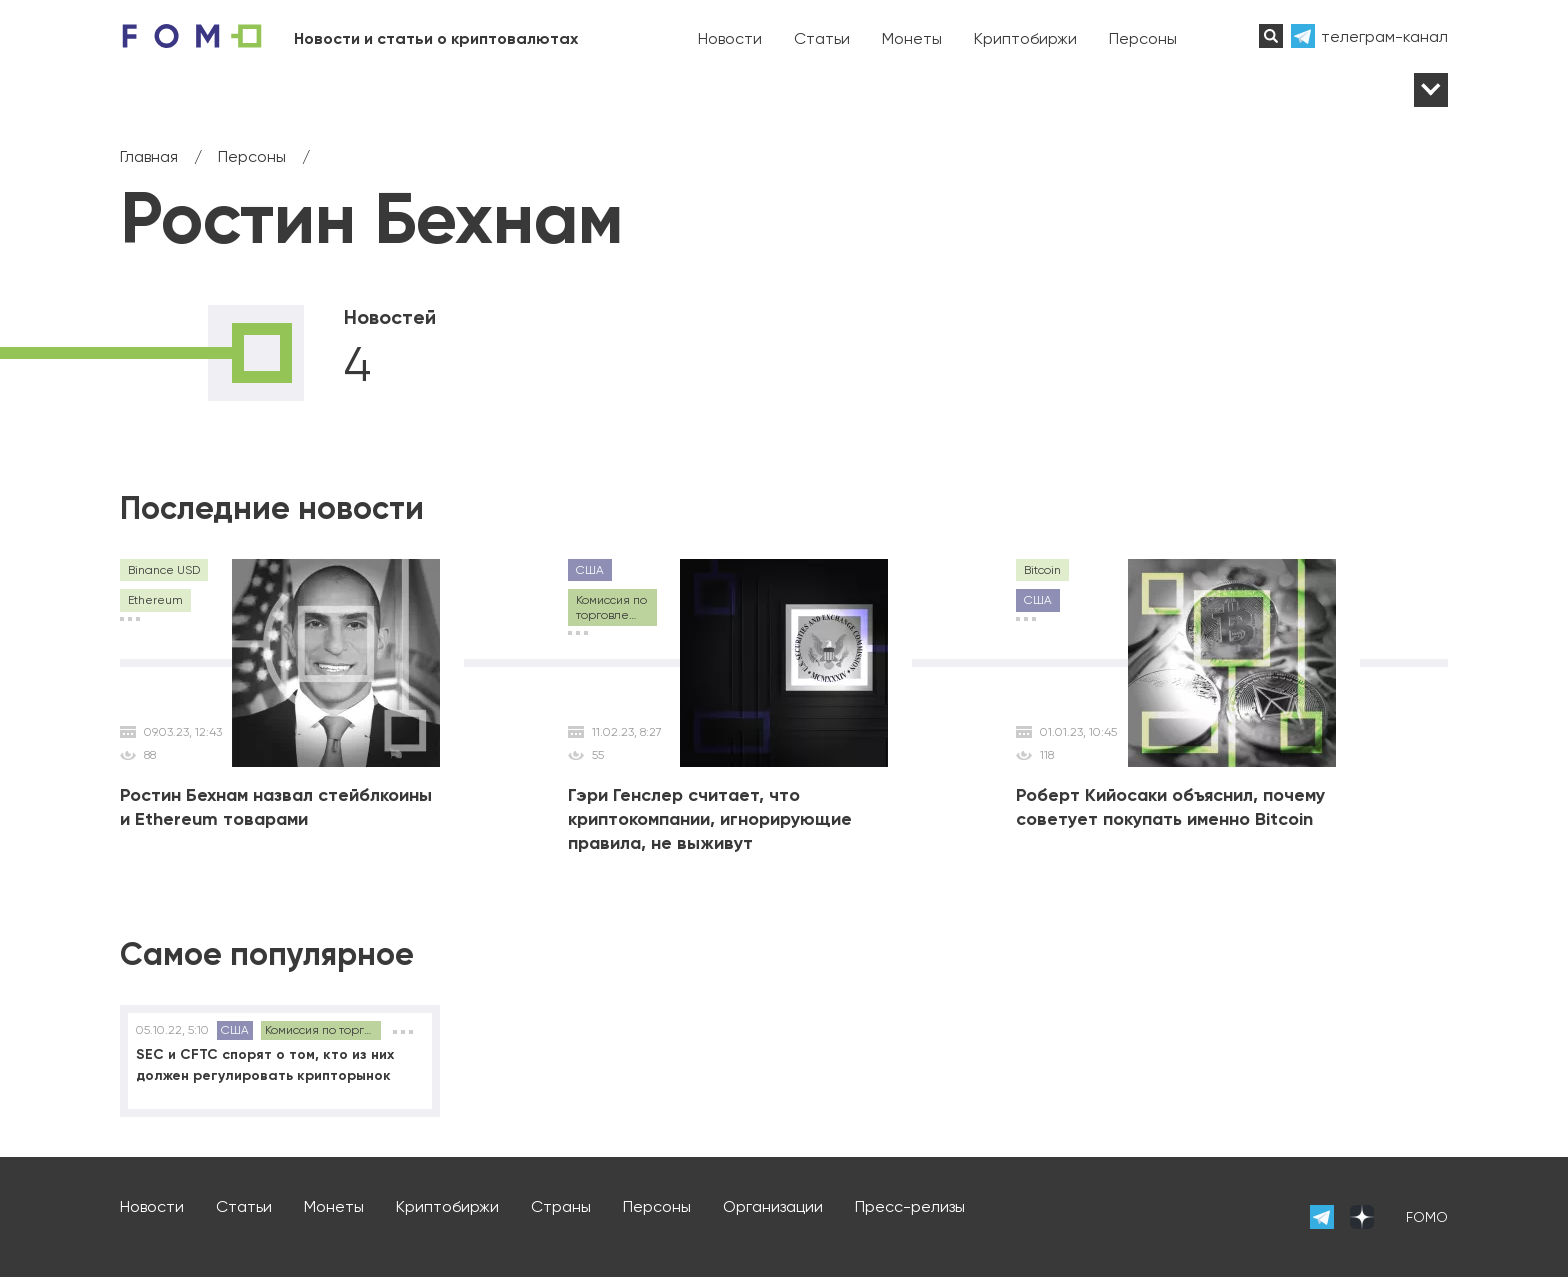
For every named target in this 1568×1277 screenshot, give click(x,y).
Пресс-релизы (910, 1206)
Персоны (1143, 38)
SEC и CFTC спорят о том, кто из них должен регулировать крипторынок (265, 1065)
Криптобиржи (1025, 38)
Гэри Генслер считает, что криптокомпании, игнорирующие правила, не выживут (710, 819)
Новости (730, 38)
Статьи (822, 38)
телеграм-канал (1384, 36)
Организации (773, 1206)
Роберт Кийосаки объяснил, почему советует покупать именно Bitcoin (1170, 807)
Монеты (912, 38)
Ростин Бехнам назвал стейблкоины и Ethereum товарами (276, 807)
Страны (561, 1206)
